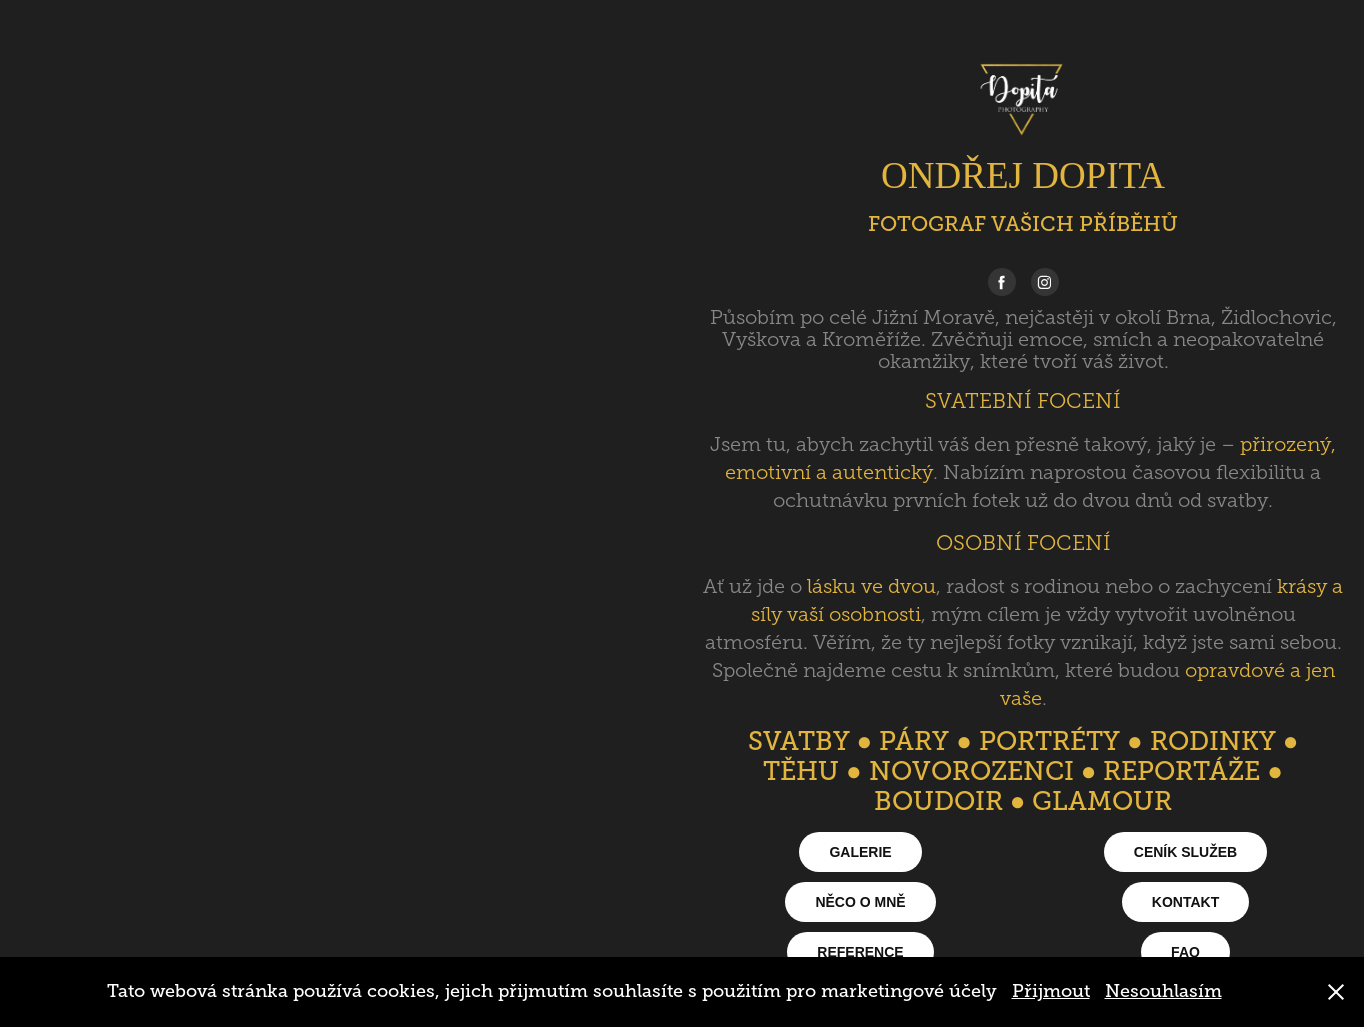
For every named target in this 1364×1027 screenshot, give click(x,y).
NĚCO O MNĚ (860, 902)
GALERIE (860, 852)
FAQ (1185, 952)
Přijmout (1051, 991)
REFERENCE (860, 952)
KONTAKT (1185, 902)
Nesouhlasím (1163, 991)
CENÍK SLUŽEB (1185, 852)
